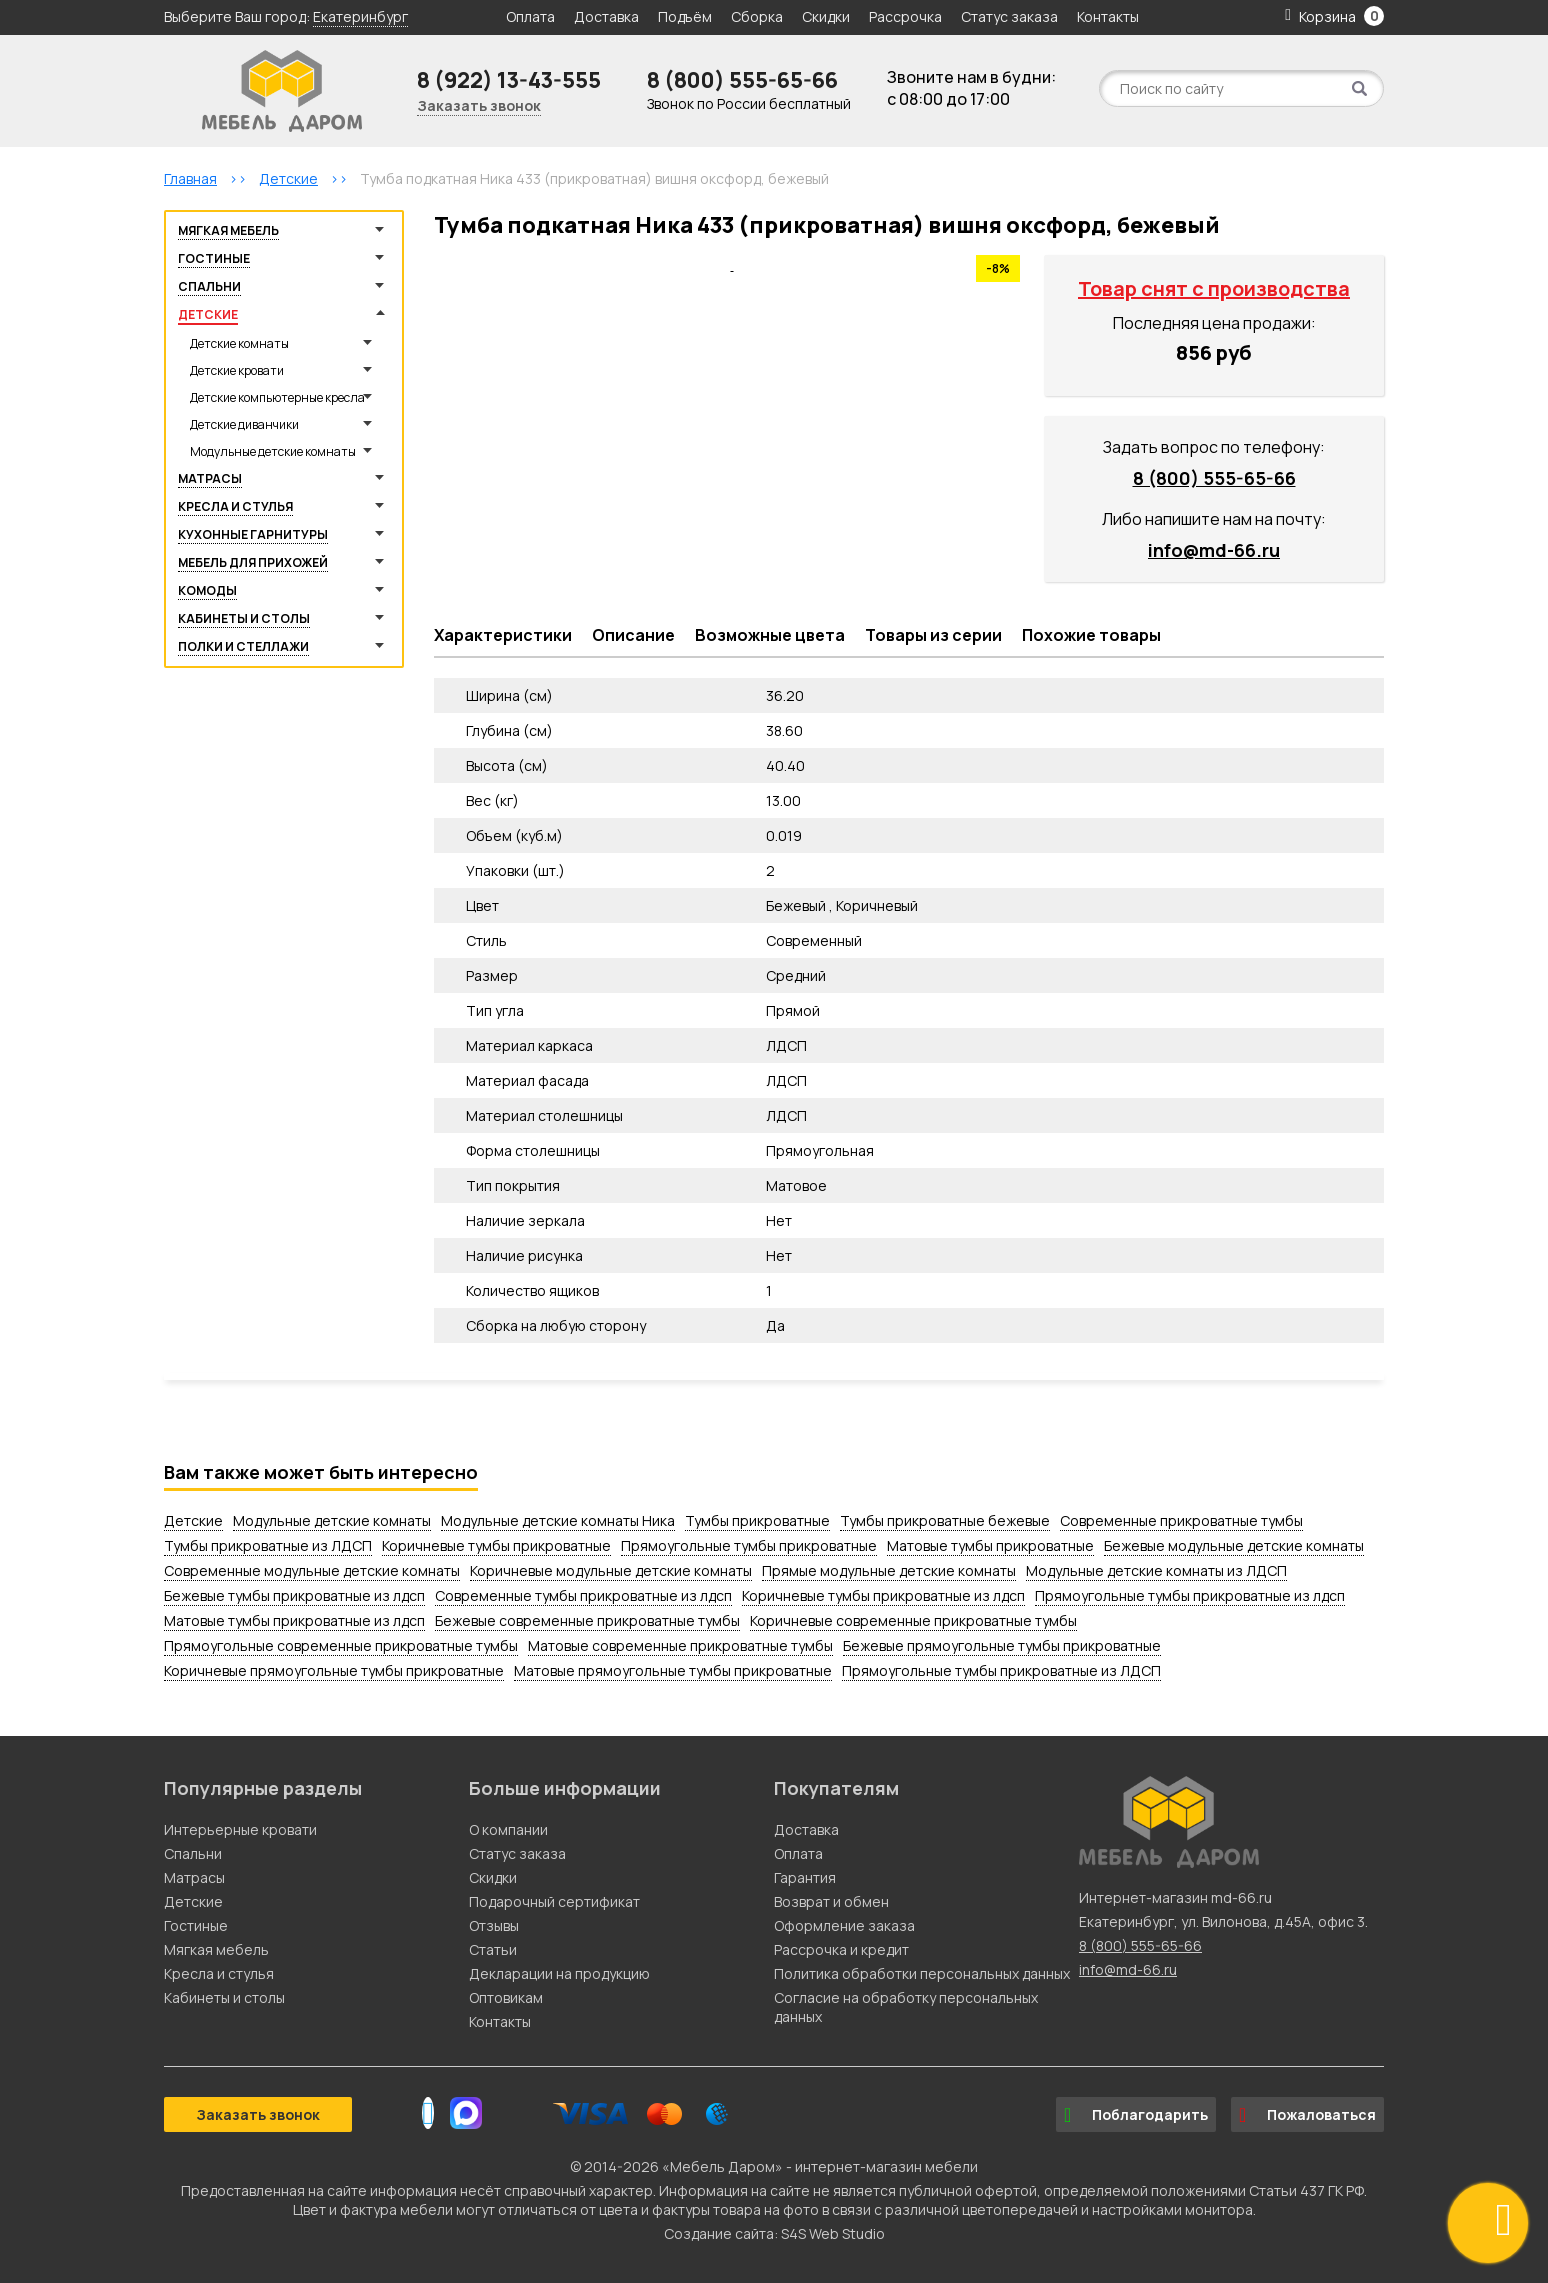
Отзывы (494, 1925)
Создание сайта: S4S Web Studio (774, 2233)
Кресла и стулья (235, 506)
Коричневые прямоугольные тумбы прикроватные (334, 1670)
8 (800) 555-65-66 (742, 80)
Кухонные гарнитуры (253, 534)
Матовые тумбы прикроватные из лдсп (294, 1620)
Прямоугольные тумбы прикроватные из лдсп (1190, 1595)
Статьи (493, 1949)
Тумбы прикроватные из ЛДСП (268, 1545)
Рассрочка (905, 16)
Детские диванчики (244, 424)
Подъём (685, 16)
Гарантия (805, 1877)
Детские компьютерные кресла (277, 397)
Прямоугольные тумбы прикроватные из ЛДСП (1001, 1670)
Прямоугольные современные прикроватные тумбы (341, 1645)
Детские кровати (237, 370)
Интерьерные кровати (240, 1829)
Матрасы (210, 478)
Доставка (606, 16)
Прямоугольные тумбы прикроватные (749, 1545)
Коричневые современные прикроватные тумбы (913, 1620)
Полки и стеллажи (243, 646)
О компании (508, 1829)
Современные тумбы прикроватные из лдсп (583, 1595)
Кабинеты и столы (244, 618)
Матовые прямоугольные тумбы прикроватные (673, 1670)
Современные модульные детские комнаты (312, 1570)
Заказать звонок (479, 105)
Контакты (1108, 16)
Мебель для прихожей (253, 562)
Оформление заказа (844, 1925)
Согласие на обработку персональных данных (906, 2007)
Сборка (757, 16)
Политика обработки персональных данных (922, 1973)
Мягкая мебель (228, 230)
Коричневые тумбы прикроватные (496, 1545)
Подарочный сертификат (554, 1901)
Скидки (827, 16)
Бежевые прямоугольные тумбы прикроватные (1002, 1645)
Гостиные (214, 258)
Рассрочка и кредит (841, 1949)
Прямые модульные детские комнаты (889, 1570)
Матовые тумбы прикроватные (990, 1545)
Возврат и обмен (831, 1901)
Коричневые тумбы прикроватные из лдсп (883, 1595)
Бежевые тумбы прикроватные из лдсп (294, 1595)
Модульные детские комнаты (273, 451)
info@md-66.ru (1214, 550)
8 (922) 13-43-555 (509, 80)
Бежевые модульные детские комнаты (1234, 1545)
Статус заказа (1009, 16)
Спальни (209, 286)
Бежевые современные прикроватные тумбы (587, 1620)
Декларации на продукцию (559, 1973)
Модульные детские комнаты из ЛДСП (1156, 1570)
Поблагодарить (1136, 2115)
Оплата (530, 16)
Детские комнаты (239, 343)
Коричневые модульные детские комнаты (611, 1570)
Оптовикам (506, 1997)
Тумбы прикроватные (757, 1520)
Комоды (207, 590)
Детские (208, 314)
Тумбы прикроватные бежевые (945, 1520)
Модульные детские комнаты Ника (558, 1520)
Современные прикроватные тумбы (1181, 1520)
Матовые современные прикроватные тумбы (680, 1645)
